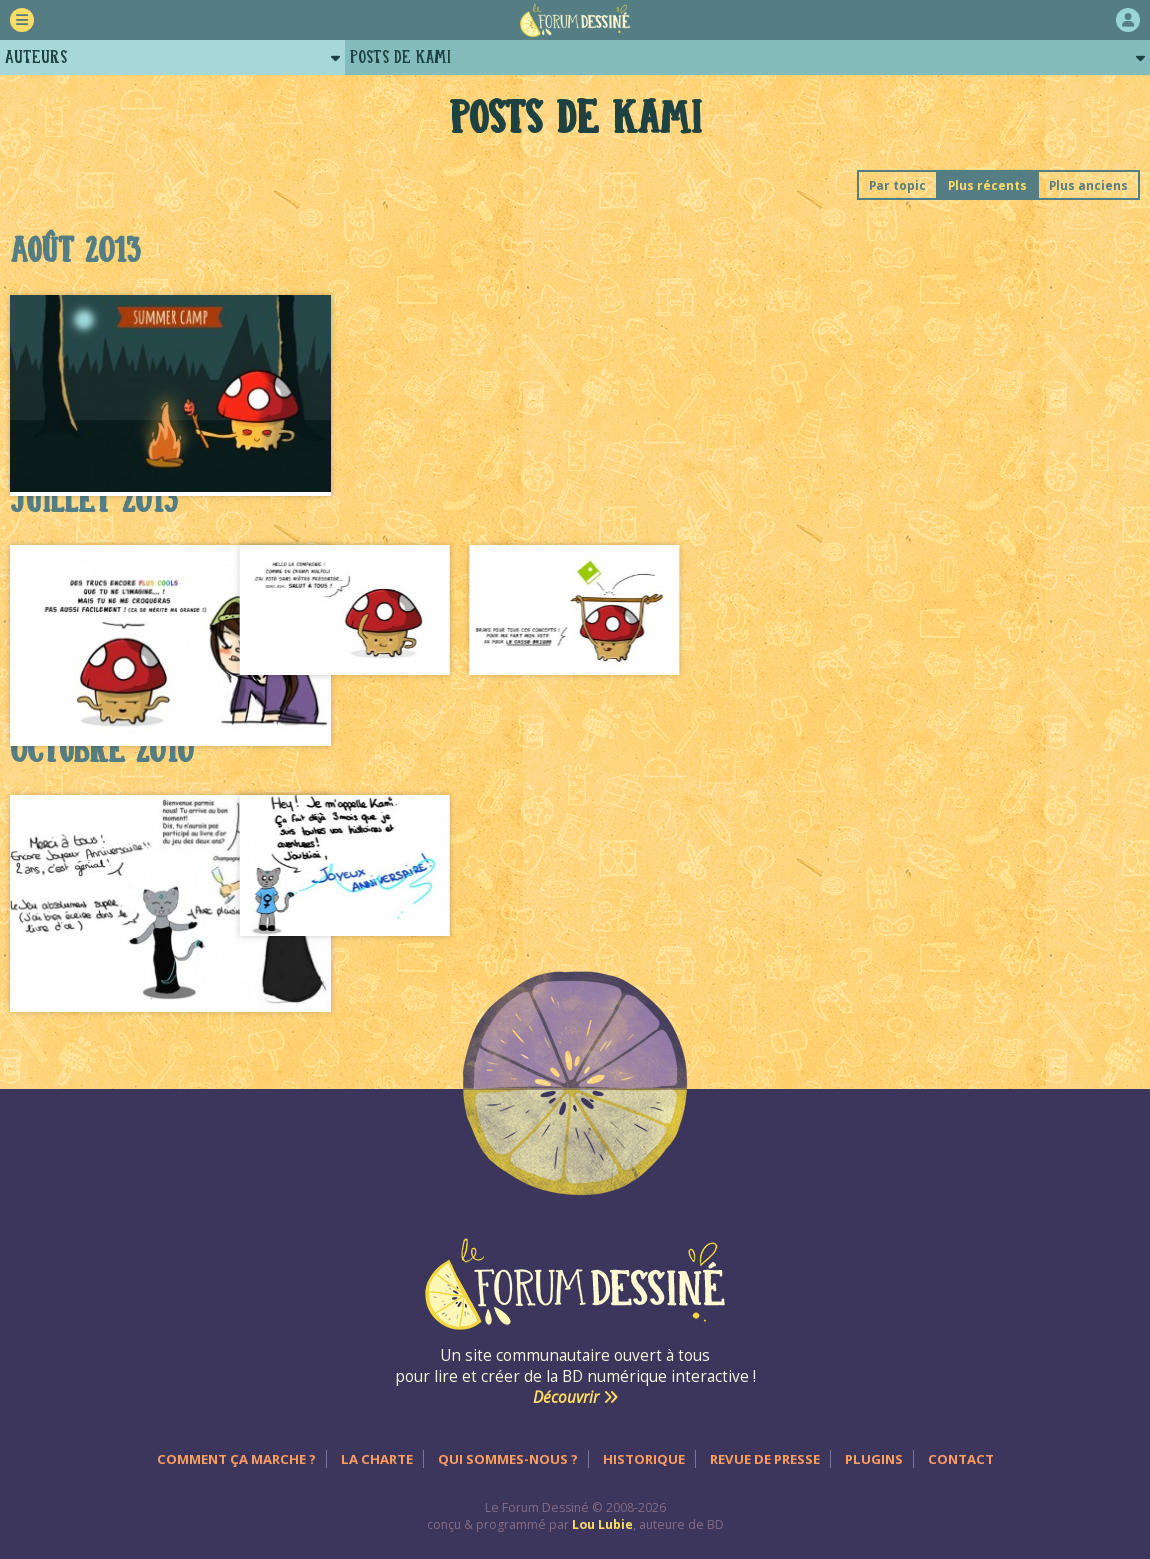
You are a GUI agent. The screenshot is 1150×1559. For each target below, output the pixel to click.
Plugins (874, 1459)
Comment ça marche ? (236, 1459)
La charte (377, 1459)
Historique (644, 1459)
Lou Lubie (602, 1524)
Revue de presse (765, 1459)
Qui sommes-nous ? (508, 1459)
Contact (961, 1459)
